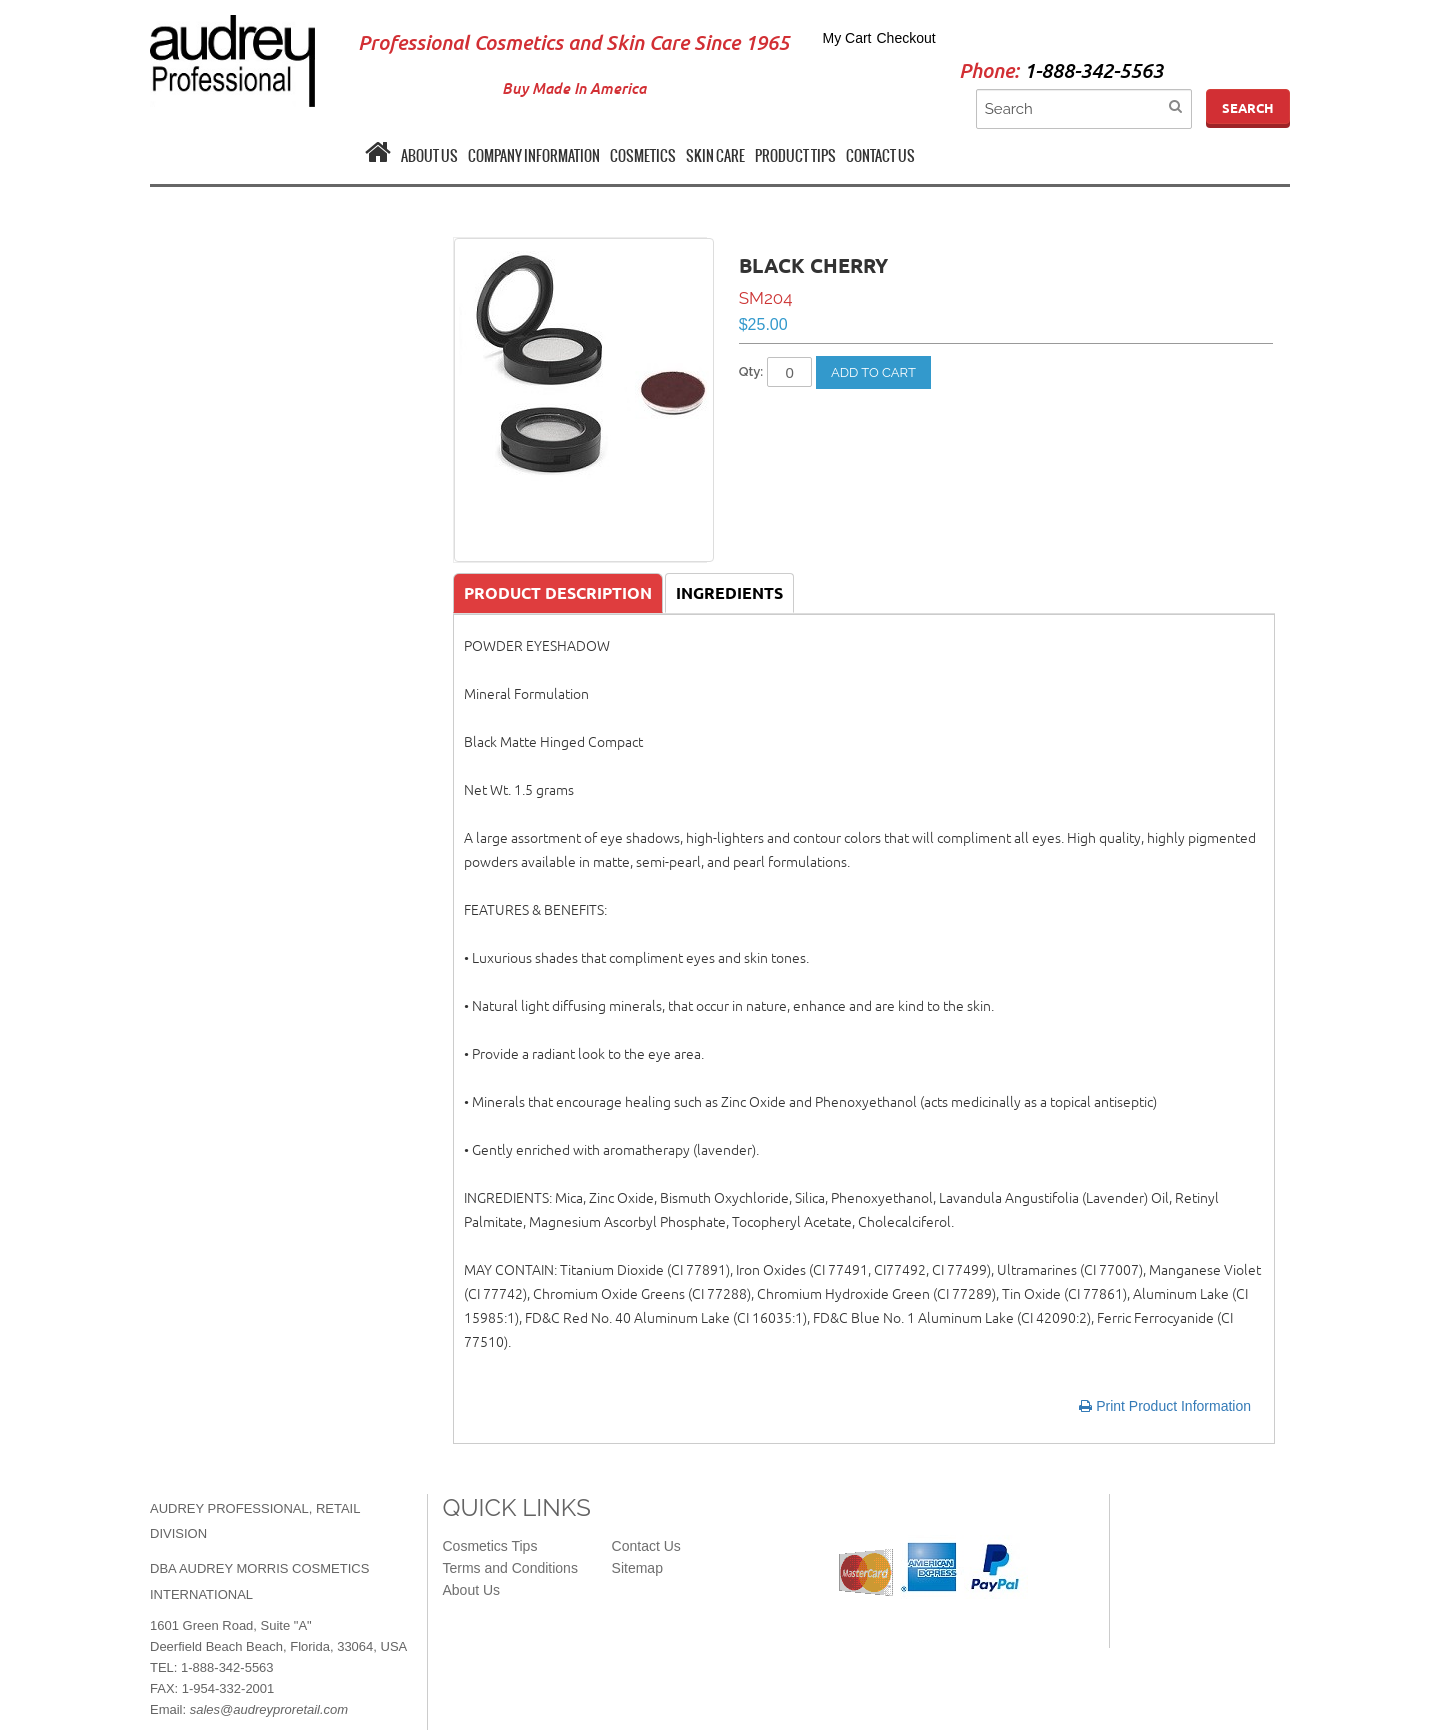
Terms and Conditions (510, 1568)
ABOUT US (429, 156)
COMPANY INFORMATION (534, 156)
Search (1248, 108)
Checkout (906, 38)
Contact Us (646, 1546)
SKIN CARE (715, 156)
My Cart (847, 38)
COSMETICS (643, 156)
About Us (472, 1590)
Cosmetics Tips (490, 1546)
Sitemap (637, 1568)
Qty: (751, 371)
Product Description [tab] (558, 593)
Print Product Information (1165, 1406)
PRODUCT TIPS (795, 156)
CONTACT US (880, 156)
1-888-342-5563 (1093, 71)
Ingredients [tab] (729, 593)
